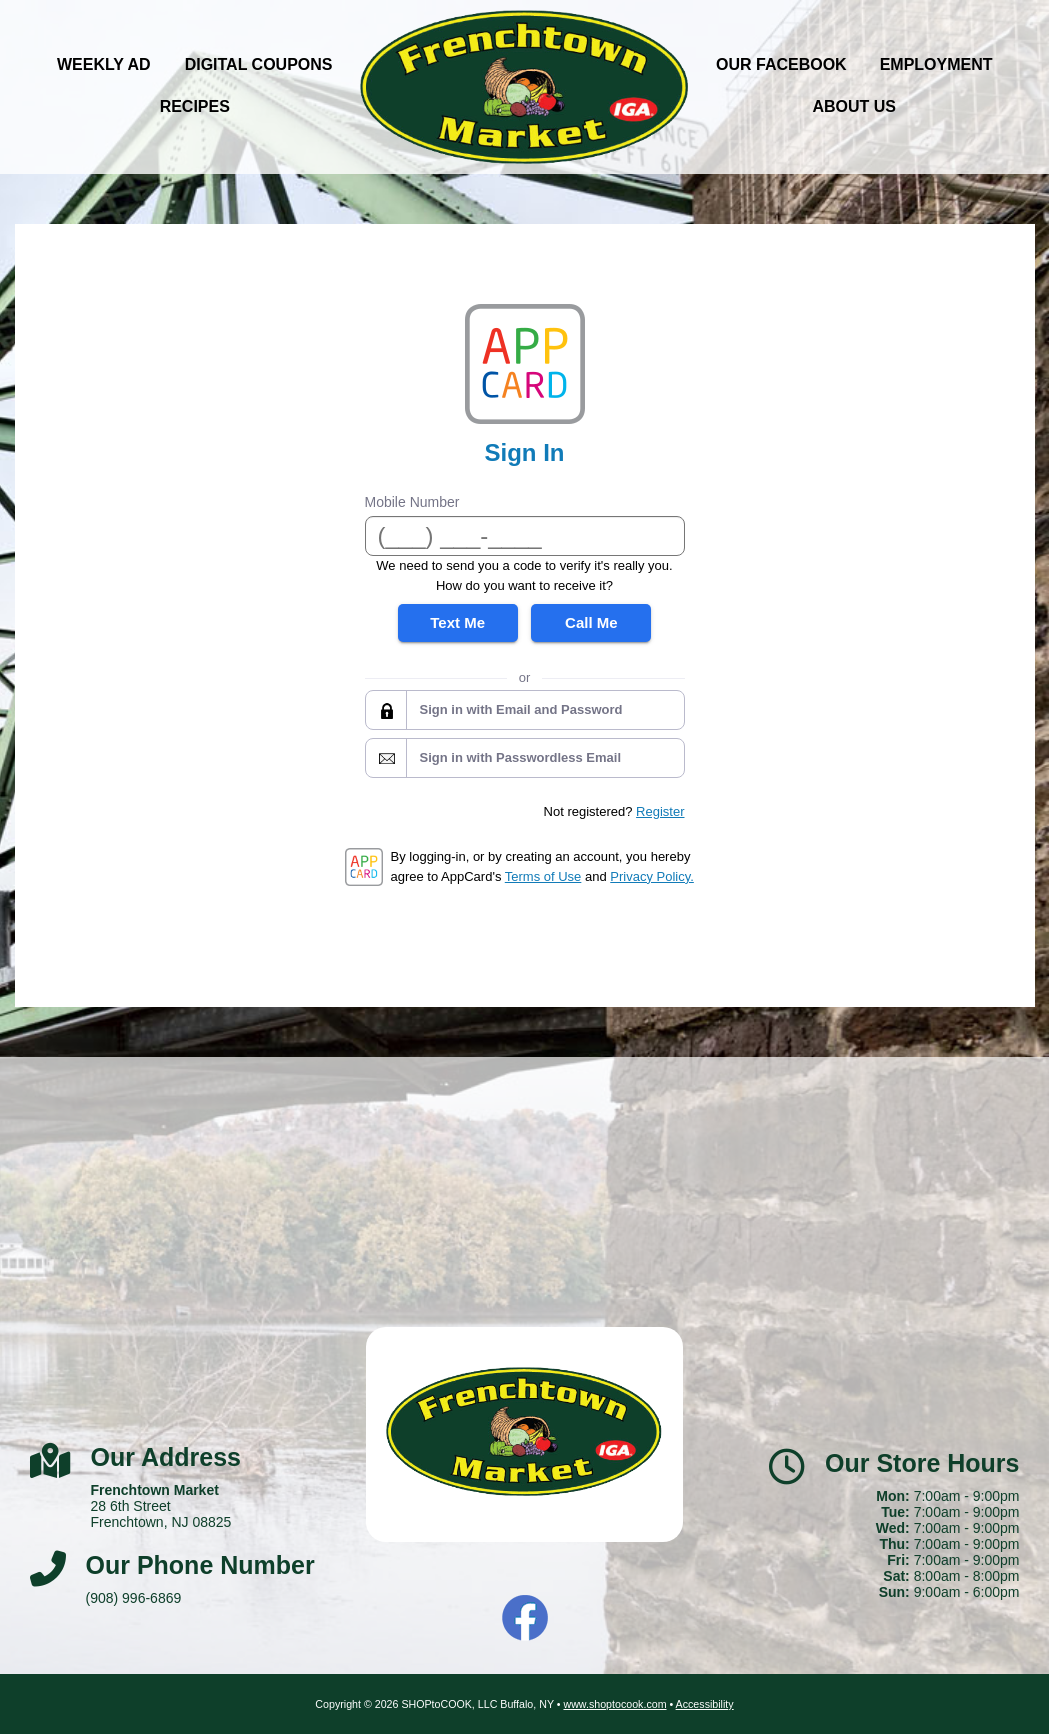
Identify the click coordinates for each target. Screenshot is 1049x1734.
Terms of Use (543, 876)
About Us (854, 106)
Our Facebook (781, 64)
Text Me (457, 622)
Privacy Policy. (652, 876)
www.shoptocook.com (614, 1704)
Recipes (195, 106)
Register (660, 811)
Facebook (525, 1618)
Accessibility (705, 1704)
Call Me (591, 622)
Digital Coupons (259, 64)
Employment (936, 64)
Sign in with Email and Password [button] (521, 709)
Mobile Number (412, 502)
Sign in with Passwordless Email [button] (521, 757)
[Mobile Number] (525, 536)
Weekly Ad (104, 64)
